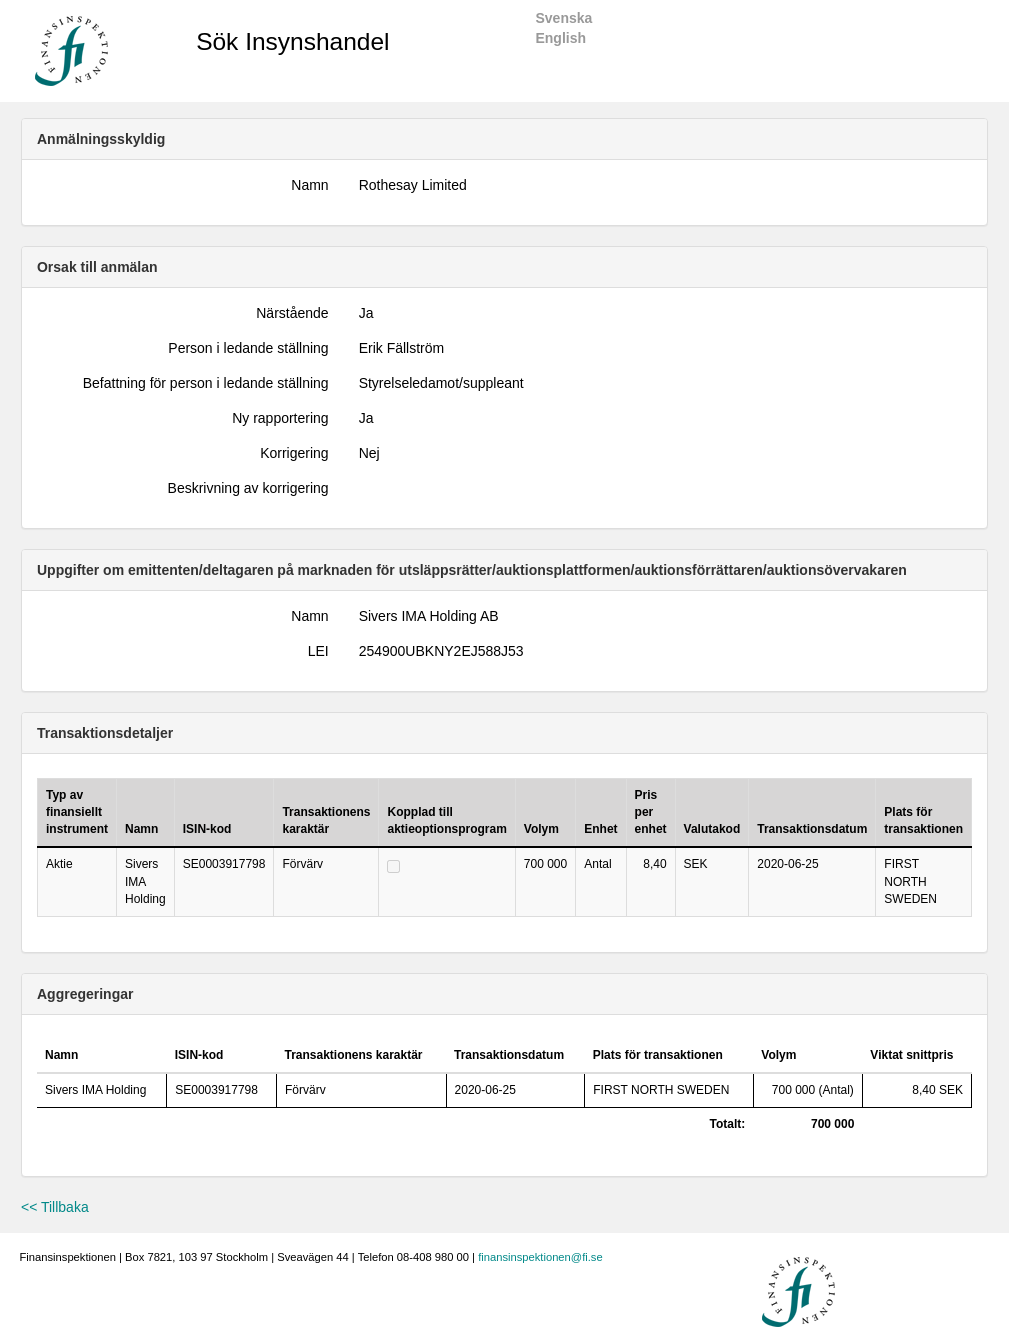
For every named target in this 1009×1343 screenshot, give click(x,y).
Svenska (563, 18)
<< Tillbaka (55, 1207)
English (560, 38)
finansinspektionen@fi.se (540, 1257)
